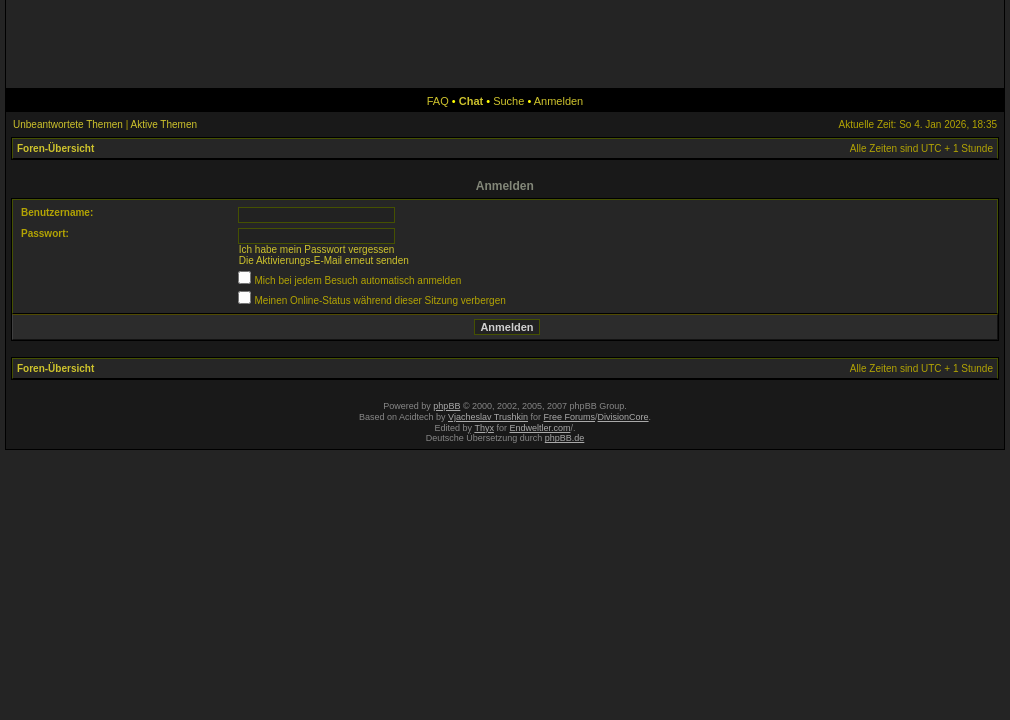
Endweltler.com (539, 428)
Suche (508, 101)
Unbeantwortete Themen (68, 124)
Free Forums (570, 417)
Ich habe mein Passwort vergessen (317, 249)
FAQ (438, 101)
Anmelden (559, 101)
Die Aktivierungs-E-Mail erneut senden (324, 260)
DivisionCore (623, 417)
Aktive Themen (164, 124)
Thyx (484, 428)
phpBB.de (565, 438)
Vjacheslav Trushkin (488, 417)
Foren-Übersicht (55, 148)
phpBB (446, 406)
